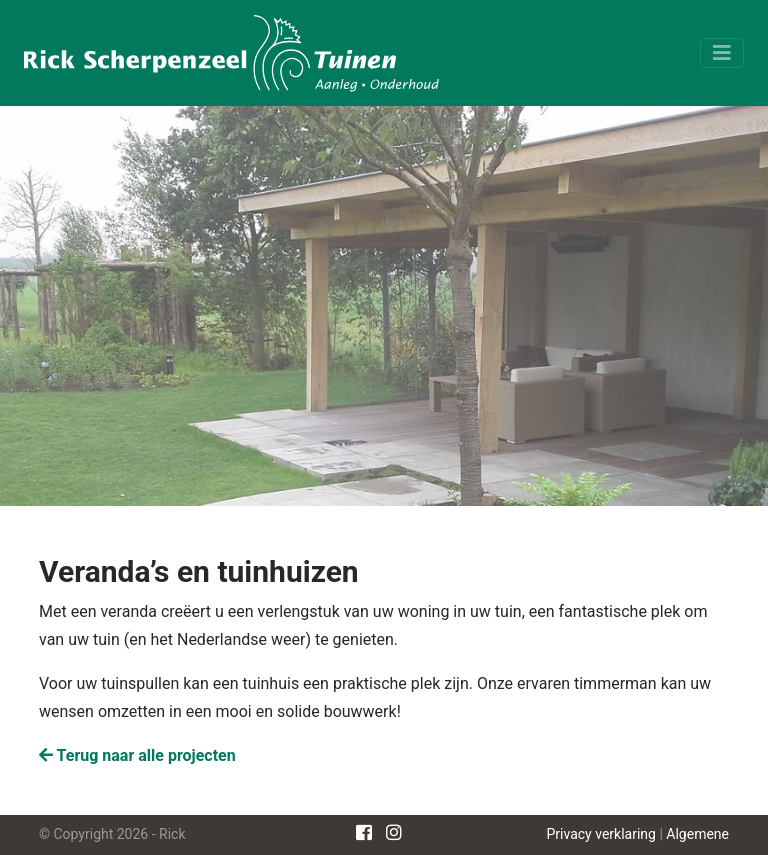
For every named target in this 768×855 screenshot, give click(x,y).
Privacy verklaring (601, 834)
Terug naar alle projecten (137, 755)
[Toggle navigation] (722, 53)
